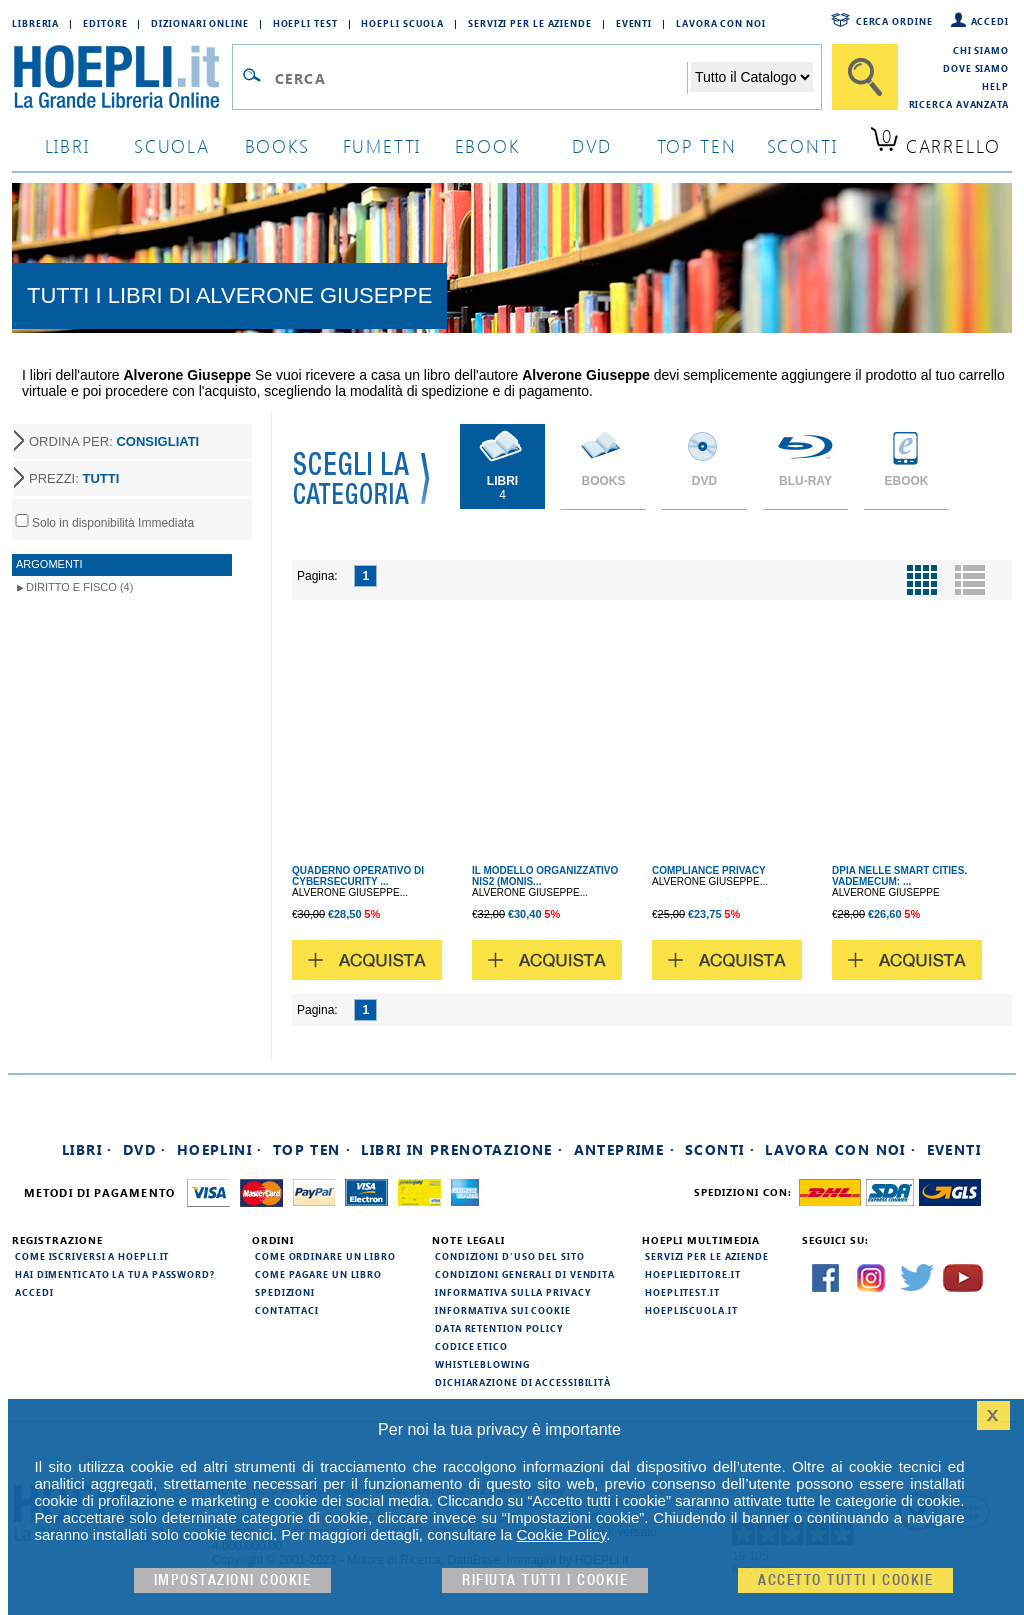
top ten (697, 145)
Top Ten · (312, 1149)
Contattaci (287, 1310)
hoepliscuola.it (691, 1310)
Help (995, 86)
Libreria (35, 23)
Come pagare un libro (318, 1274)
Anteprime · (624, 1149)
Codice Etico (471, 1346)
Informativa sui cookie (503, 1310)
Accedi (990, 21)
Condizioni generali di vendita (525, 1274)
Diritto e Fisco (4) (79, 587)
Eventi (634, 23)
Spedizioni (285, 1292)
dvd (592, 145)
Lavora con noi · (840, 1149)
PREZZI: (74, 478)
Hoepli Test (305, 23)
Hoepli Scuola (402, 23)
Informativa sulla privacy (513, 1292)
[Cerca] (865, 77)
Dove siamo (976, 68)
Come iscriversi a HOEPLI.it (92, 1256)
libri (67, 145)
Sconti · (720, 1149)
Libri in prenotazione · (462, 1149)
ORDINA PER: (114, 441)
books (277, 145)
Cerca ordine (894, 21)
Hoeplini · (220, 1149)
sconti (802, 145)
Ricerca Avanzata (959, 104)
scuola (172, 145)
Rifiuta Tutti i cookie (545, 1580)
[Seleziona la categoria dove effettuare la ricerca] (752, 77)
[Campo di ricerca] (480, 78)
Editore (105, 23)
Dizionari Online (199, 23)
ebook (487, 145)
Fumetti (382, 145)
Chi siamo (981, 50)
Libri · (87, 1149)
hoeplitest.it (682, 1292)
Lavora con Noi (721, 23)
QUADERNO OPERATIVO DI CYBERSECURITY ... (358, 876)
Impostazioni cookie (233, 1580)
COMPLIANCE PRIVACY (709, 870)
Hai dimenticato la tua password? (115, 1274)
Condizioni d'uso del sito (510, 1256)
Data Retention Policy (499, 1328)
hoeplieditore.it (692, 1274)
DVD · (145, 1149)
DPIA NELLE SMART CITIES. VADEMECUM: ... (899, 876)
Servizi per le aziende (530, 23)
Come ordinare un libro (325, 1256)
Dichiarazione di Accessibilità (523, 1382)
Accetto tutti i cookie (845, 1580)
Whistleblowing (482, 1364)
